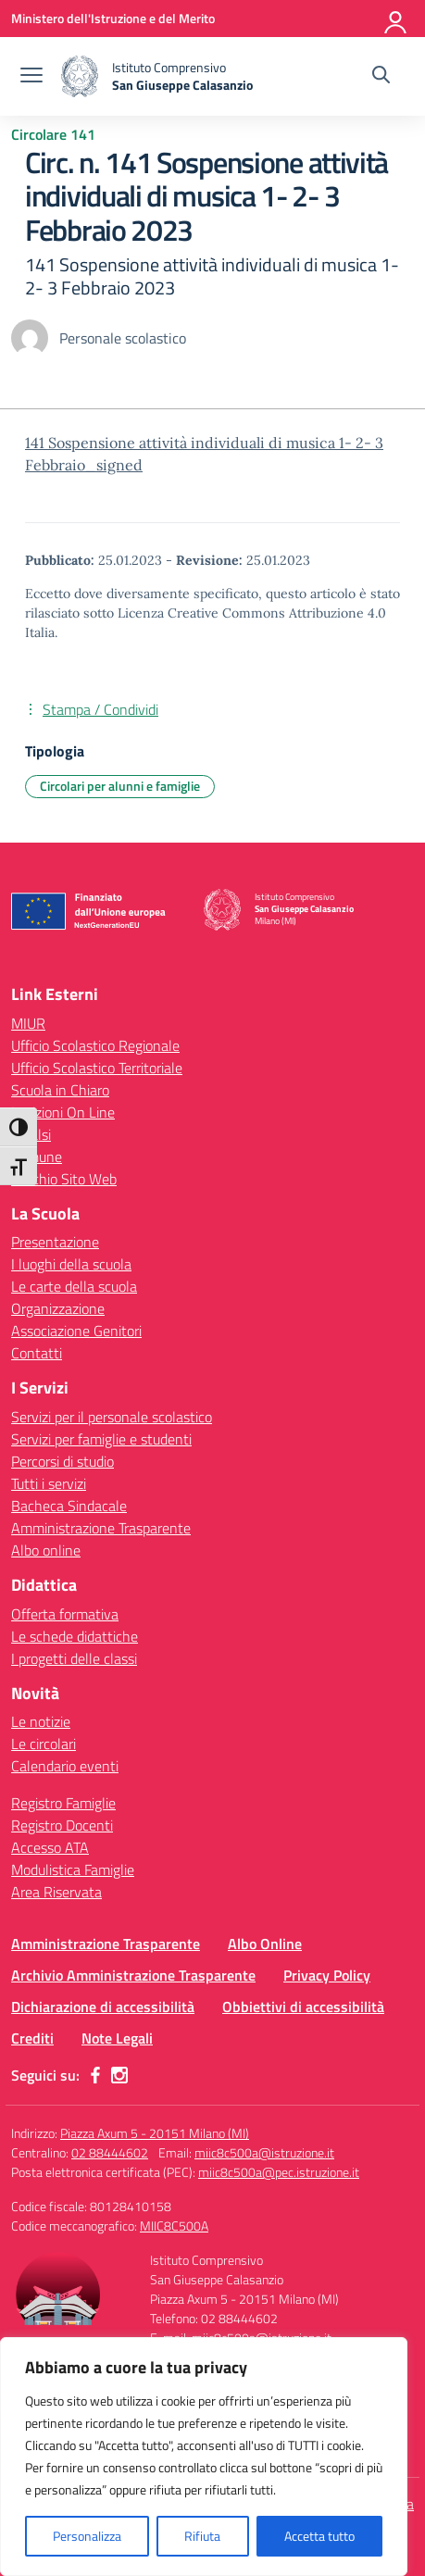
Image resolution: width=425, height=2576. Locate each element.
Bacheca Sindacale (69, 1505)
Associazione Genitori (76, 1330)
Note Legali (117, 2038)
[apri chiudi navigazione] (31, 77)
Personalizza (87, 2535)
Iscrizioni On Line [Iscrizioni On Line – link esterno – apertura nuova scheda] (63, 1112)
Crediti (32, 2038)
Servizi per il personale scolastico (111, 1417)
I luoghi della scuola (71, 1264)
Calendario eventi (65, 1766)
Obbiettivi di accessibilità (303, 2006)
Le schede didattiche (74, 1636)
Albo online (46, 1550)
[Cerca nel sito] (381, 77)
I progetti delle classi (74, 1658)
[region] (203, 2456)
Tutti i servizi (48, 1483)
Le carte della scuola (74, 1286)
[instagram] (119, 2075)
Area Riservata (56, 1892)
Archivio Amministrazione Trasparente (133, 1975)
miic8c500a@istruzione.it (264, 2152)
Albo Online (265, 1943)
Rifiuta (202, 2535)
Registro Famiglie (63, 1803)
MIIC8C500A (174, 2225)
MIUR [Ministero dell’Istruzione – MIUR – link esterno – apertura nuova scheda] (28, 1023)
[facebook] (95, 2075)
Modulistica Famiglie (72, 1869)
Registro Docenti (62, 1825)
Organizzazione (58, 1308)
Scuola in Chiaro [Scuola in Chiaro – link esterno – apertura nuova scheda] (60, 1090)
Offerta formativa (65, 1614)
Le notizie (40, 1721)
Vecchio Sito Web (64, 1179)
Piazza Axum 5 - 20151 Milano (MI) (154, 2133)
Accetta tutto (319, 2535)
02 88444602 (109, 2152)
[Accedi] (396, 18)
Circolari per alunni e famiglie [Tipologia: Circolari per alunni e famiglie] (120, 785)
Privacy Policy (326, 1975)
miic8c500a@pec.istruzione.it (278, 2172)
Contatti (36, 1353)
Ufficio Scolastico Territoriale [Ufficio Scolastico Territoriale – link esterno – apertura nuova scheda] (96, 1068)
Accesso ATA (50, 1847)
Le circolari (43, 1743)
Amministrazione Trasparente (101, 1528)
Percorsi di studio (62, 1461)
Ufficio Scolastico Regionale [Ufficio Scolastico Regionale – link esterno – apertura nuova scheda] (95, 1045)
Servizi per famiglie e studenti (101, 1439)
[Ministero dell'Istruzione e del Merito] (113, 18)
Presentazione (55, 1242)
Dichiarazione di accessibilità (102, 2006)
